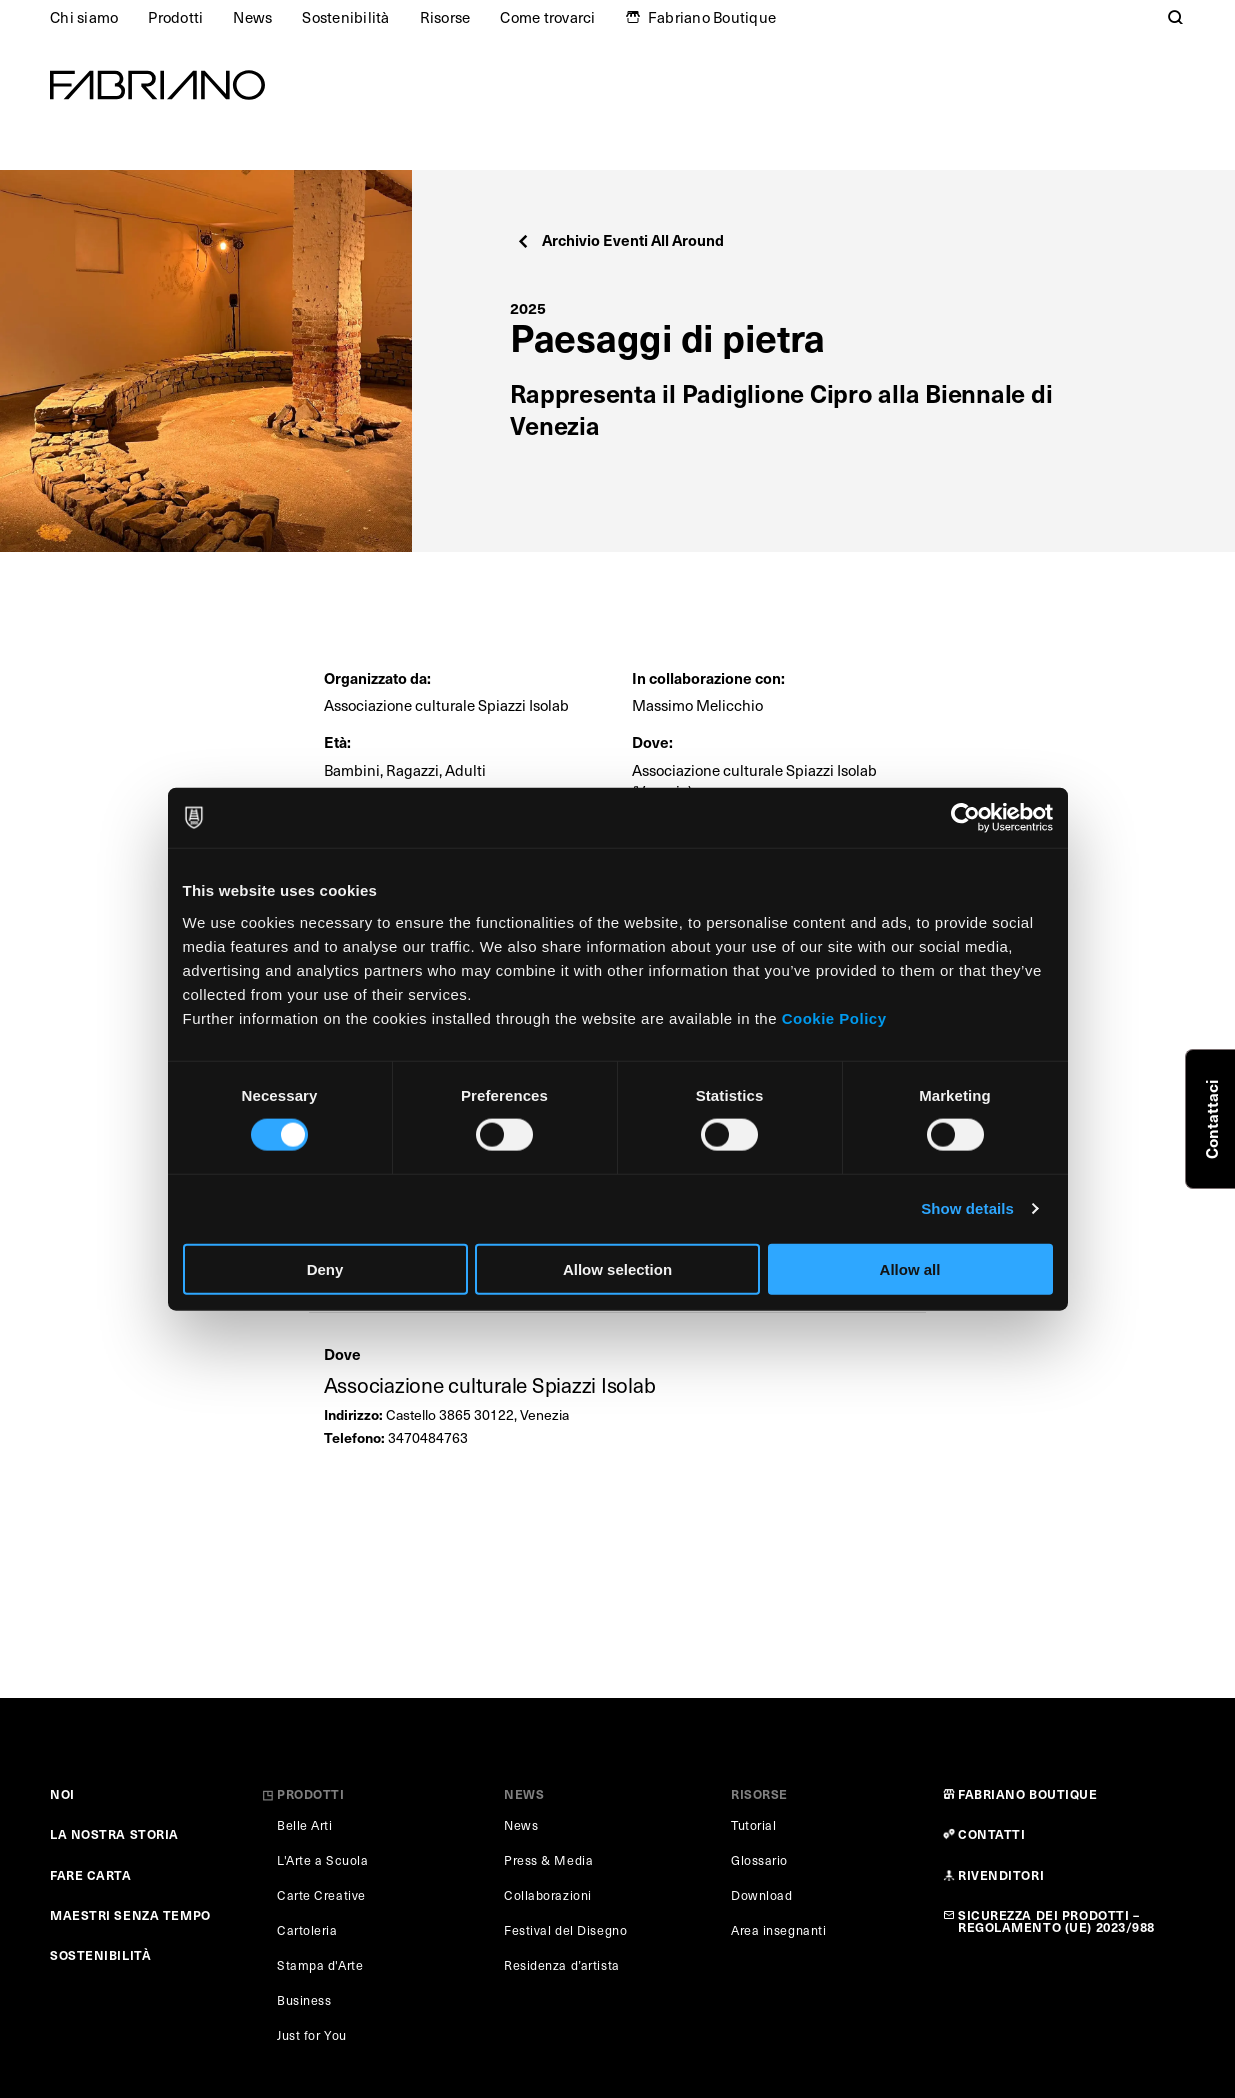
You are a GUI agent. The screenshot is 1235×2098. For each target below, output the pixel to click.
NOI (62, 1793)
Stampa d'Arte (320, 1965)
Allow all (910, 1268)
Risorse (445, 17)
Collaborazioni (548, 1895)
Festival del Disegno (565, 1930)
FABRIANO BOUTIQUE (1028, 1793)
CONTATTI (991, 1833)
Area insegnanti (778, 1930)
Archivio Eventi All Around (619, 239)
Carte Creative (321, 1895)
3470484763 (428, 1437)
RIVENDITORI (1001, 1874)
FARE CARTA (91, 1874)
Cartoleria (307, 1930)
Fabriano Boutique (712, 17)
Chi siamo (84, 17)
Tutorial (753, 1825)
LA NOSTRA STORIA (114, 1833)
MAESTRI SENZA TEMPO (130, 1914)
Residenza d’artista (562, 1965)
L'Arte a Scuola (322, 1860)
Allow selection (617, 1268)
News (252, 17)
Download (761, 1895)
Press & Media (548, 1860)
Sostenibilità (345, 17)
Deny (325, 1268)
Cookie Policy (834, 1017)
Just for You (312, 2035)
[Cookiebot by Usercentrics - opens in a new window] (965, 818)
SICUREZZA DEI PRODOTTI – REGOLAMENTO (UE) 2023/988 (1056, 1920)
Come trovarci (547, 17)
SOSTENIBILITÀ (100, 1954)
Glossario (759, 1860)
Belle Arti (305, 1825)
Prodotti (175, 17)
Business (304, 2000)
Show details (967, 1208)
